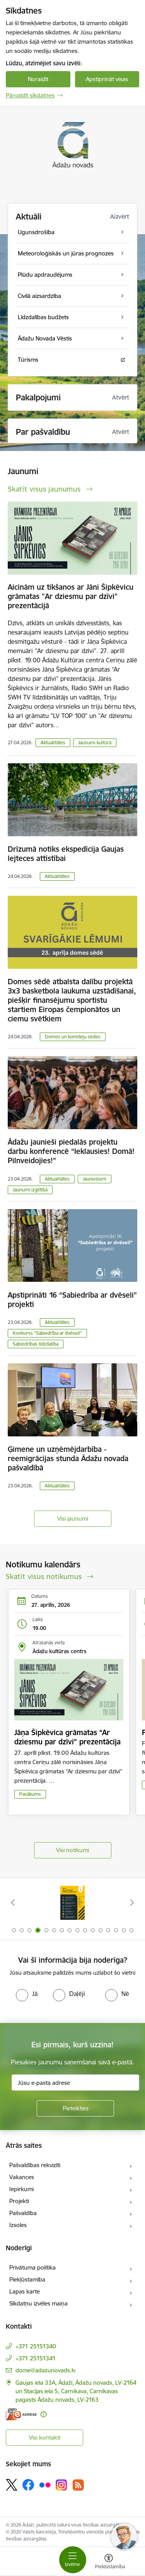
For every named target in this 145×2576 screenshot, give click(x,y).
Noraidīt (38, 79)
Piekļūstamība (27, 2279)
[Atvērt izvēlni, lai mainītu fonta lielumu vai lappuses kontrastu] (108, 2562)
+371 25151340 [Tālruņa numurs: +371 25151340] (35, 2346)
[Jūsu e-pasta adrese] (75, 2082)
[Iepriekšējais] (12, 1902)
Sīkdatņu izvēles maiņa (38, 2303)
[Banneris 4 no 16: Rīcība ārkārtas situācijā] (72, 1902)
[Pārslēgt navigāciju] (72, 2559)
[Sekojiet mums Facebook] (28, 2485)
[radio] (27, 1993)
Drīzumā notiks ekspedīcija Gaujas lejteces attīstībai (66, 853)
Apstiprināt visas (107, 79)
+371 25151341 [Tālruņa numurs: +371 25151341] (35, 2358)
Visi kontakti (44, 2437)
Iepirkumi (21, 2189)
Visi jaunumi (72, 1518)
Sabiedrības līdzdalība (35, 1344)
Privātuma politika (32, 2267)
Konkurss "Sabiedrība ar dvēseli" (47, 1333)
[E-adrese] (21, 2414)
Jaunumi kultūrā (94, 742)
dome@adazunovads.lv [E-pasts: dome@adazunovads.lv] (45, 2370)
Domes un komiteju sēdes (73, 1037)
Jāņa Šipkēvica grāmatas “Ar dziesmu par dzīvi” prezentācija (67, 1737)
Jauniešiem (94, 1179)
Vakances (21, 2177)
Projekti (19, 2201)
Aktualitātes (53, 742)
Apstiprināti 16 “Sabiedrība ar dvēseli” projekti (72, 1299)
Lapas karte (24, 2291)
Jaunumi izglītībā (30, 1190)
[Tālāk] (132, 1902)
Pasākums (30, 1794)
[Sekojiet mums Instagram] (61, 2485)
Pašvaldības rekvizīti (34, 2165)
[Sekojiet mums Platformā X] (11, 2485)
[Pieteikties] (75, 2108)
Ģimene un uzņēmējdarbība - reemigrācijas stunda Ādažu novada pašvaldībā (68, 1458)
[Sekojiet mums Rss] (78, 2485)
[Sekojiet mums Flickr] (45, 2484)
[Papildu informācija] (43, 2414)
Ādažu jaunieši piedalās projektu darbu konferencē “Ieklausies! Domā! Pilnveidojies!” (71, 1151)
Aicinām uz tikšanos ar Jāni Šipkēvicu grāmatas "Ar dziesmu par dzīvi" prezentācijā (70, 596)
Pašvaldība (23, 2213)
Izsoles (18, 2225)
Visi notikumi (72, 1850)
